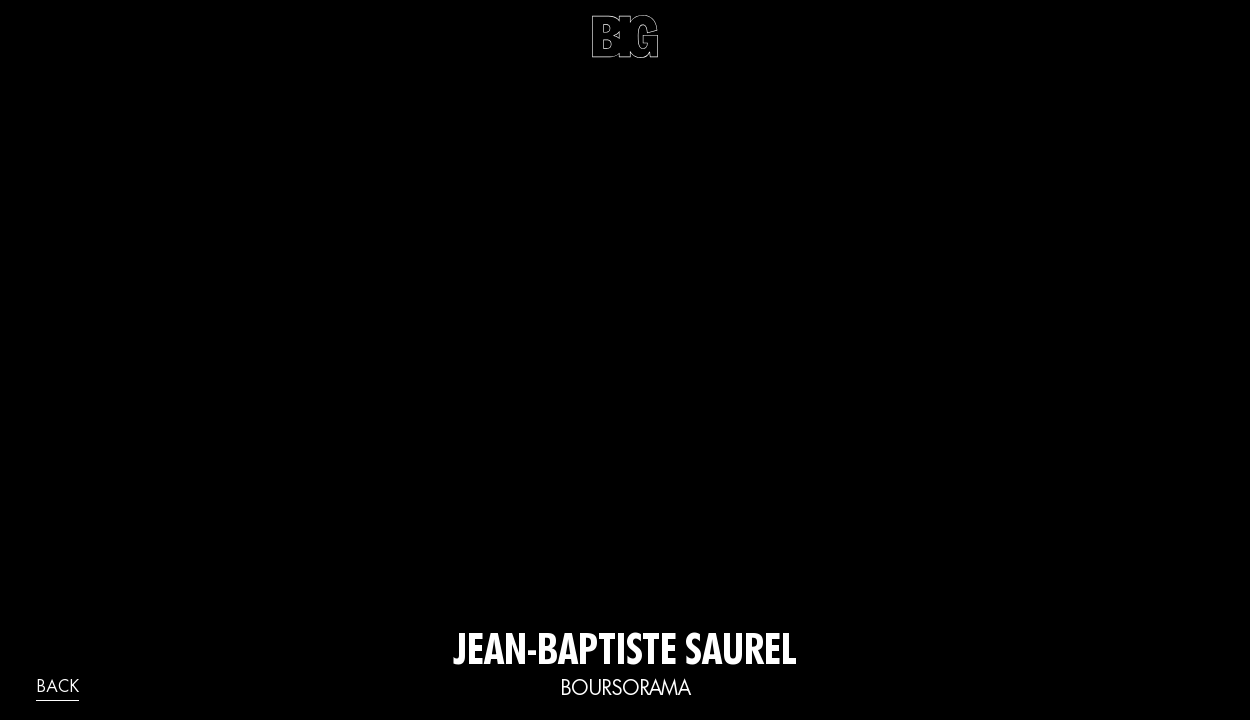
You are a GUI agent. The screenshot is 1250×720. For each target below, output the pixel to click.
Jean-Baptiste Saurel (625, 654)
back (57, 688)
